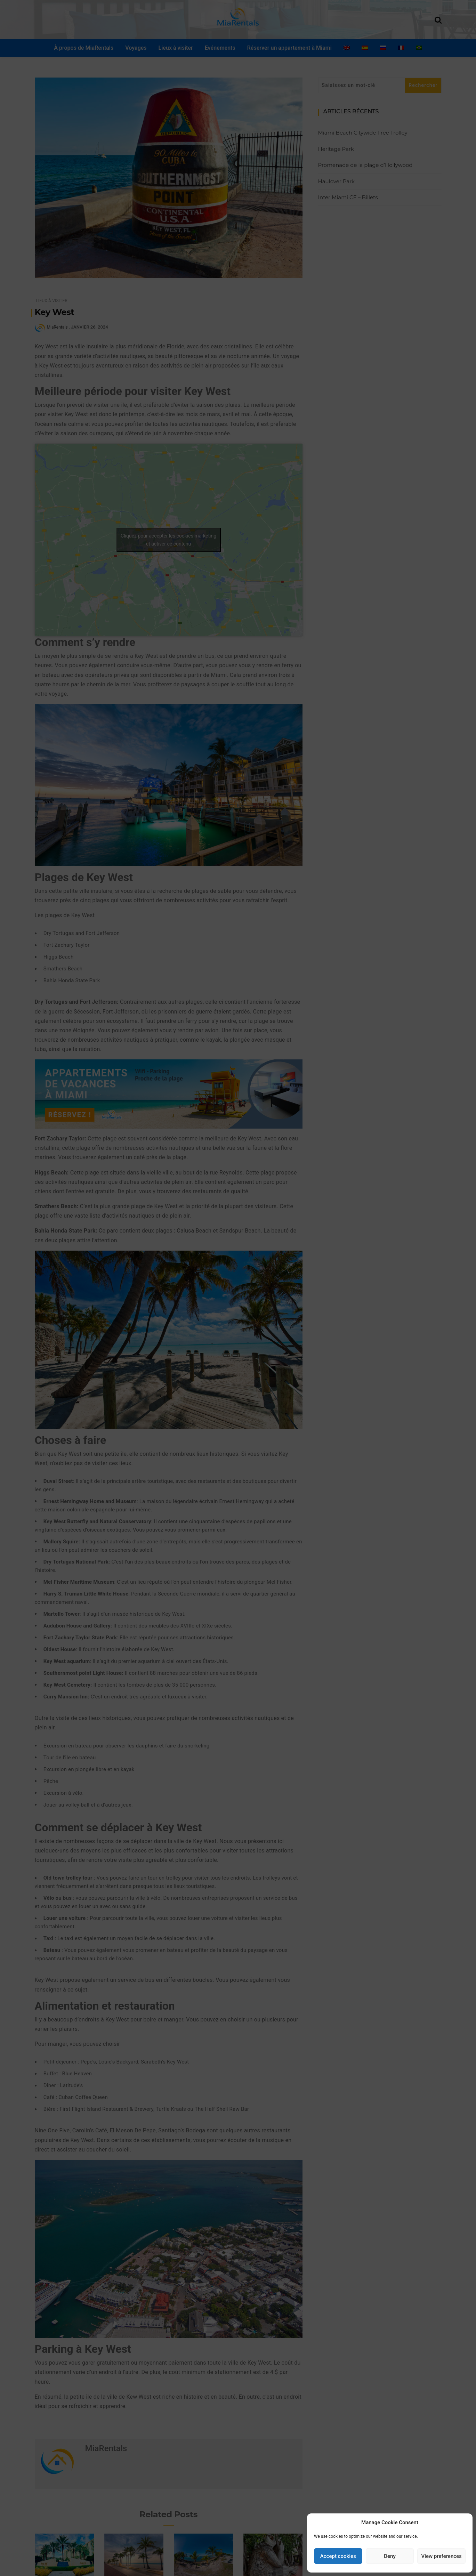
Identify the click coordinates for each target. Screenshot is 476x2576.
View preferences (441, 2556)
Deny (390, 2556)
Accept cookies (338, 2556)
